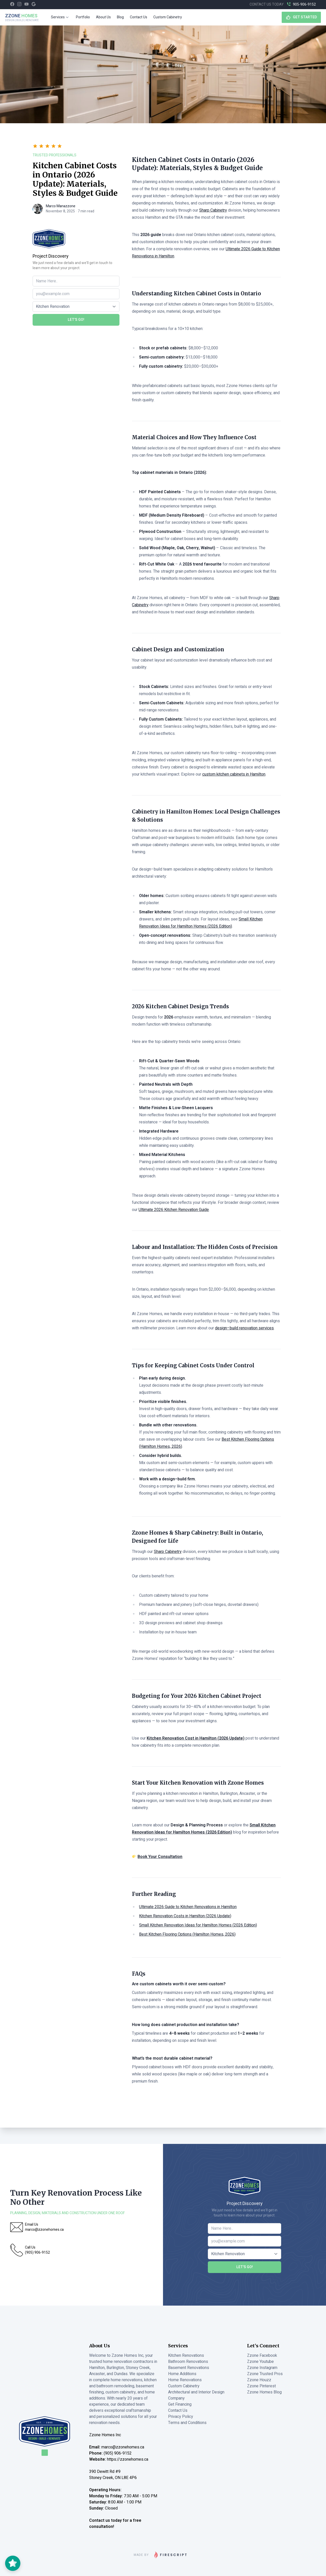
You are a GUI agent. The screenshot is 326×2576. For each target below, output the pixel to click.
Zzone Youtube (260, 2362)
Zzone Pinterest (261, 2386)
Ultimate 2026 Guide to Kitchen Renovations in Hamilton (188, 1907)
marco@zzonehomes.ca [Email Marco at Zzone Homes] (122, 2447)
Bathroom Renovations (188, 2362)
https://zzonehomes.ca (127, 2459)
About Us (103, 17)
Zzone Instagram (262, 2368)
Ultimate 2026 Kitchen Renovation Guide (174, 1210)
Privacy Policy (180, 2417)
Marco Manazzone (60, 206)
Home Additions (182, 2374)
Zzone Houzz (259, 2380)
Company (176, 2398)
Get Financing (180, 2404)
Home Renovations (185, 2380)
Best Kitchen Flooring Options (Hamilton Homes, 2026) (187, 1934)
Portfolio (83, 17)
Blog (120, 17)
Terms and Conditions (187, 2423)
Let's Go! (76, 319)
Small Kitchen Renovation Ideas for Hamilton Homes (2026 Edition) (198, 1925)
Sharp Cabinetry (213, 210)
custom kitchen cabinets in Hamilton (233, 774)
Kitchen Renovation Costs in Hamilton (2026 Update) (185, 1916)
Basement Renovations (188, 2368)
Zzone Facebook (262, 2355)
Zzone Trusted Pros (265, 2374)
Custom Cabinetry (167, 17)
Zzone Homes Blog (264, 2392)
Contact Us (138, 17)
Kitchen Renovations (186, 2355)
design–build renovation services (244, 1328)
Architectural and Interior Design (196, 2392)
